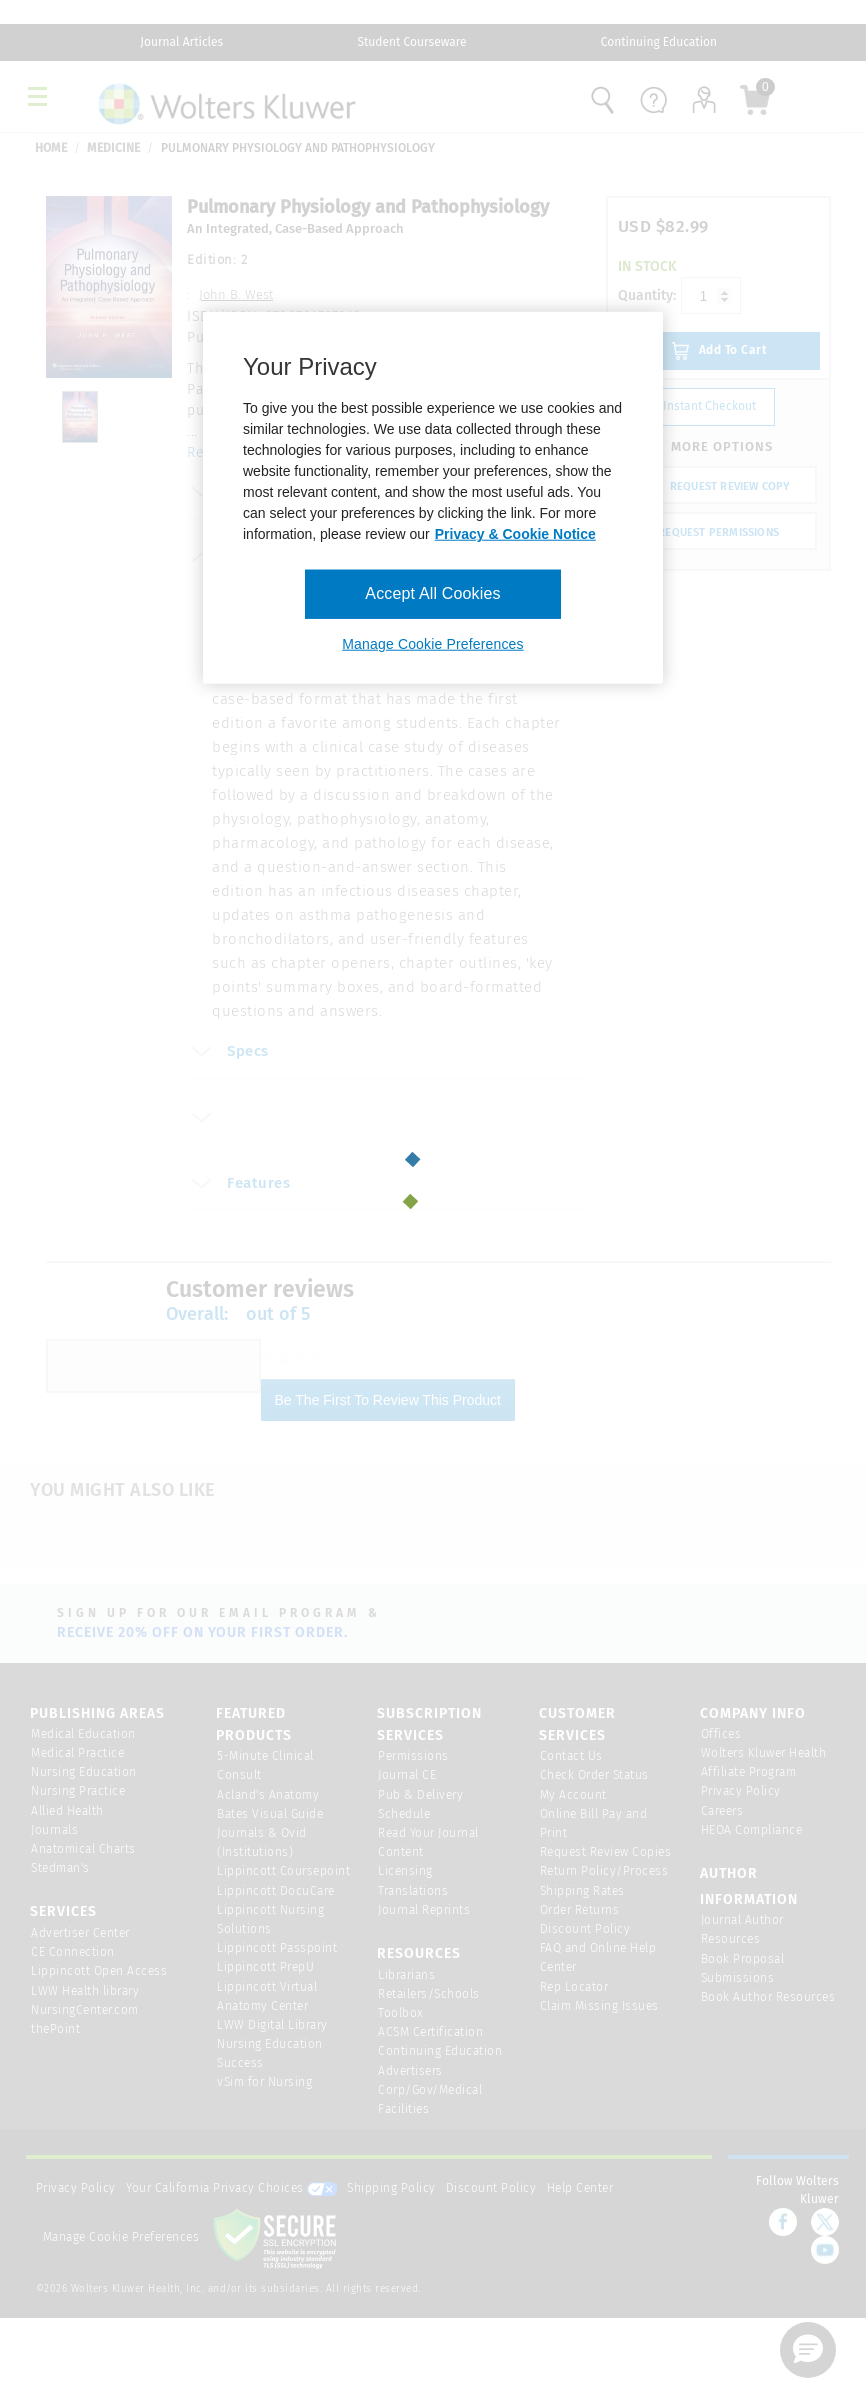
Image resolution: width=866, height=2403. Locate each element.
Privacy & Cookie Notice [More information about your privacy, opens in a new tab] (515, 534)
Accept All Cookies (432, 593)
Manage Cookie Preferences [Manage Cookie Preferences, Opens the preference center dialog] (432, 644)
